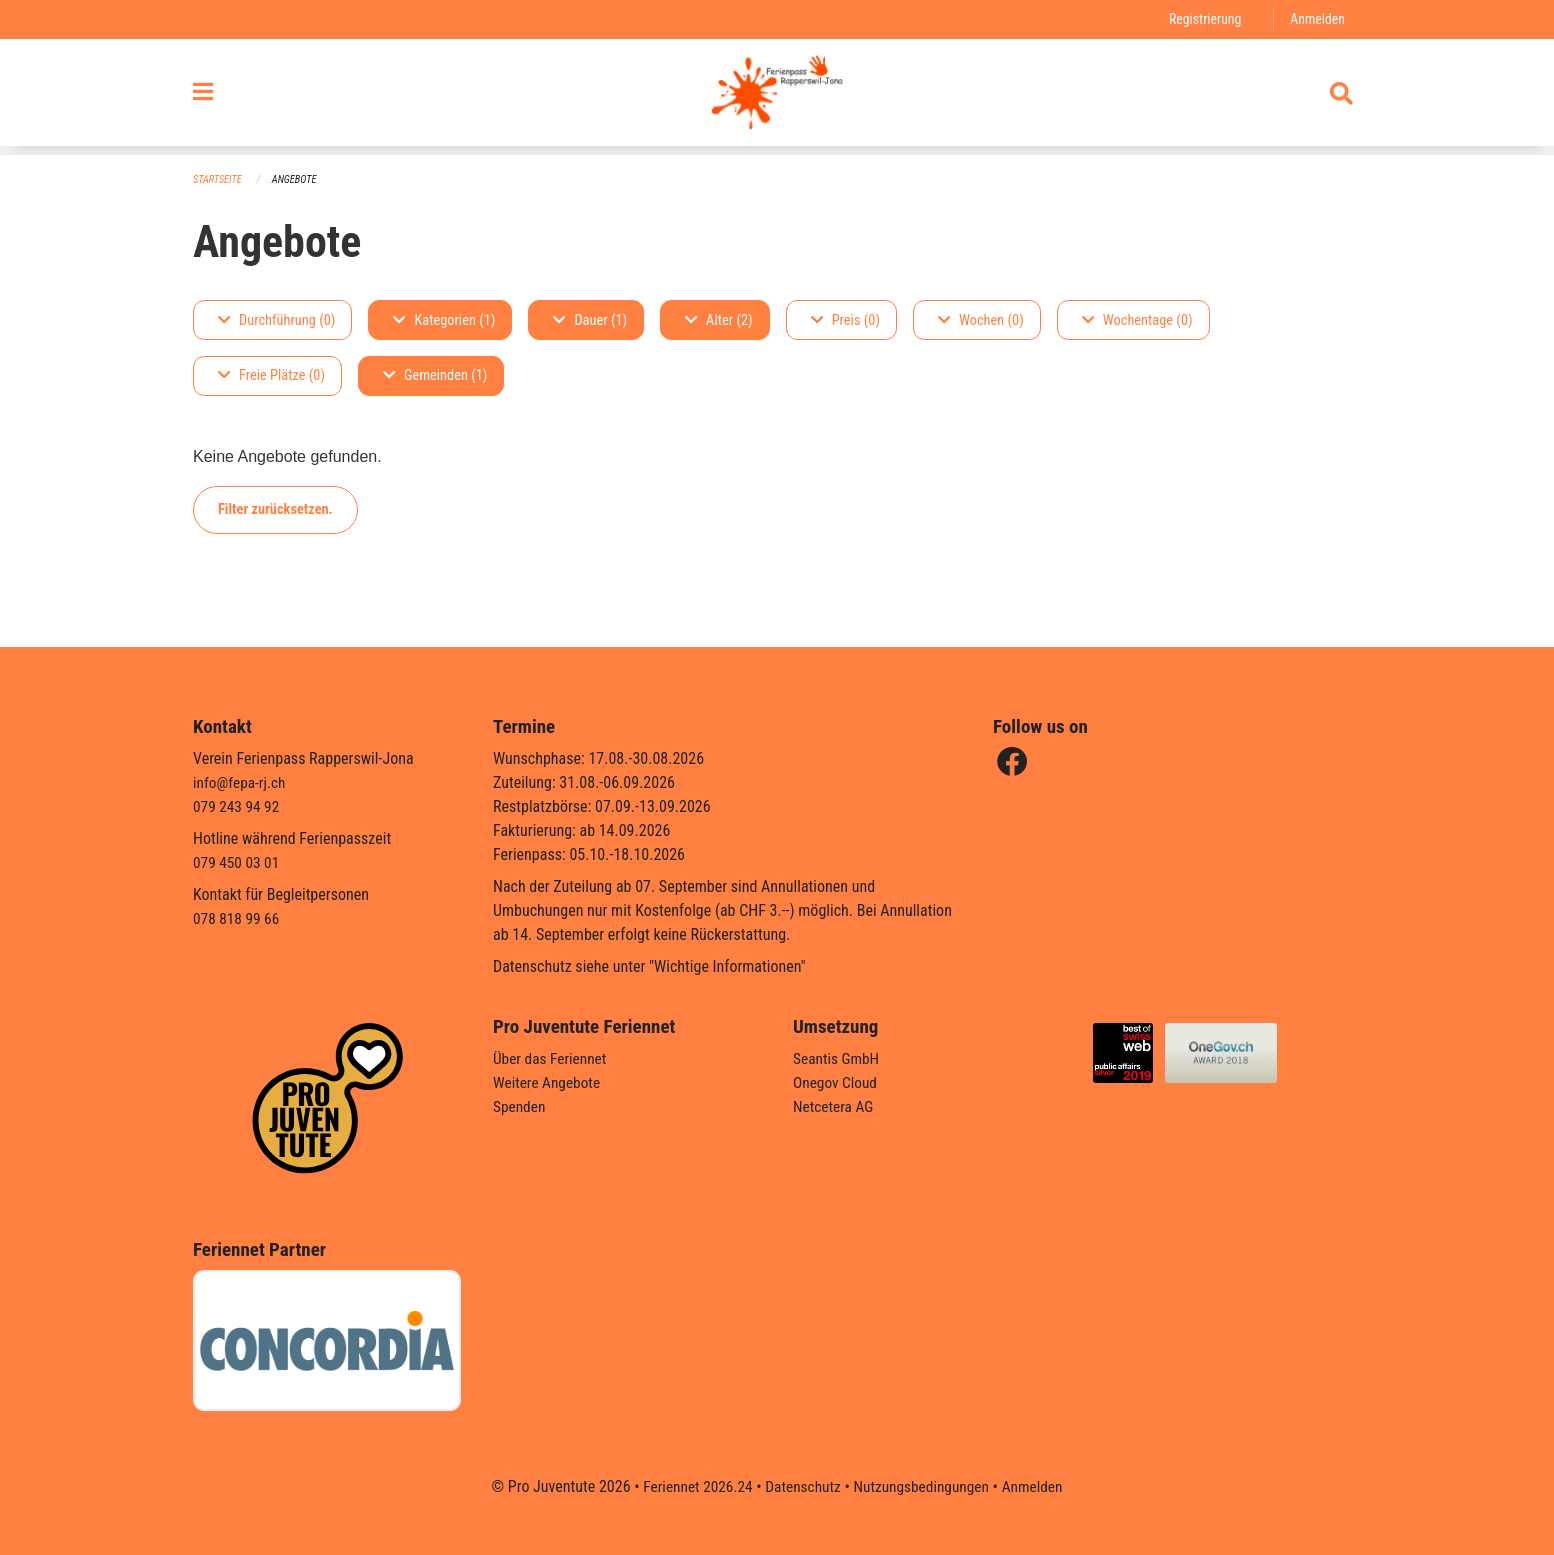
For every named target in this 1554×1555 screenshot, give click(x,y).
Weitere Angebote (549, 1082)
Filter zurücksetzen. (275, 509)
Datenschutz (801, 1486)
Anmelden (1316, 19)
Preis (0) (845, 320)
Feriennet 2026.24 (692, 1486)
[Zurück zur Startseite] (776, 98)
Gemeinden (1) (435, 376)
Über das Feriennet (552, 1058)
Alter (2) (719, 320)
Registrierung (1201, 19)
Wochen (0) (981, 320)
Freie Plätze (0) (271, 376)
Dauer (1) (590, 320)
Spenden (520, 1106)
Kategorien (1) (444, 320)
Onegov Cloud (837, 1082)
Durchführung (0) (276, 320)
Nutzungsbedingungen (923, 1486)
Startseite (219, 180)
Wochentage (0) (1137, 320)
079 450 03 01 (238, 862)
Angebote (298, 180)
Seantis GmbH (838, 1058)
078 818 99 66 (238, 918)
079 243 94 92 (238, 806)
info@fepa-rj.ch (241, 782)
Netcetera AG (835, 1106)
